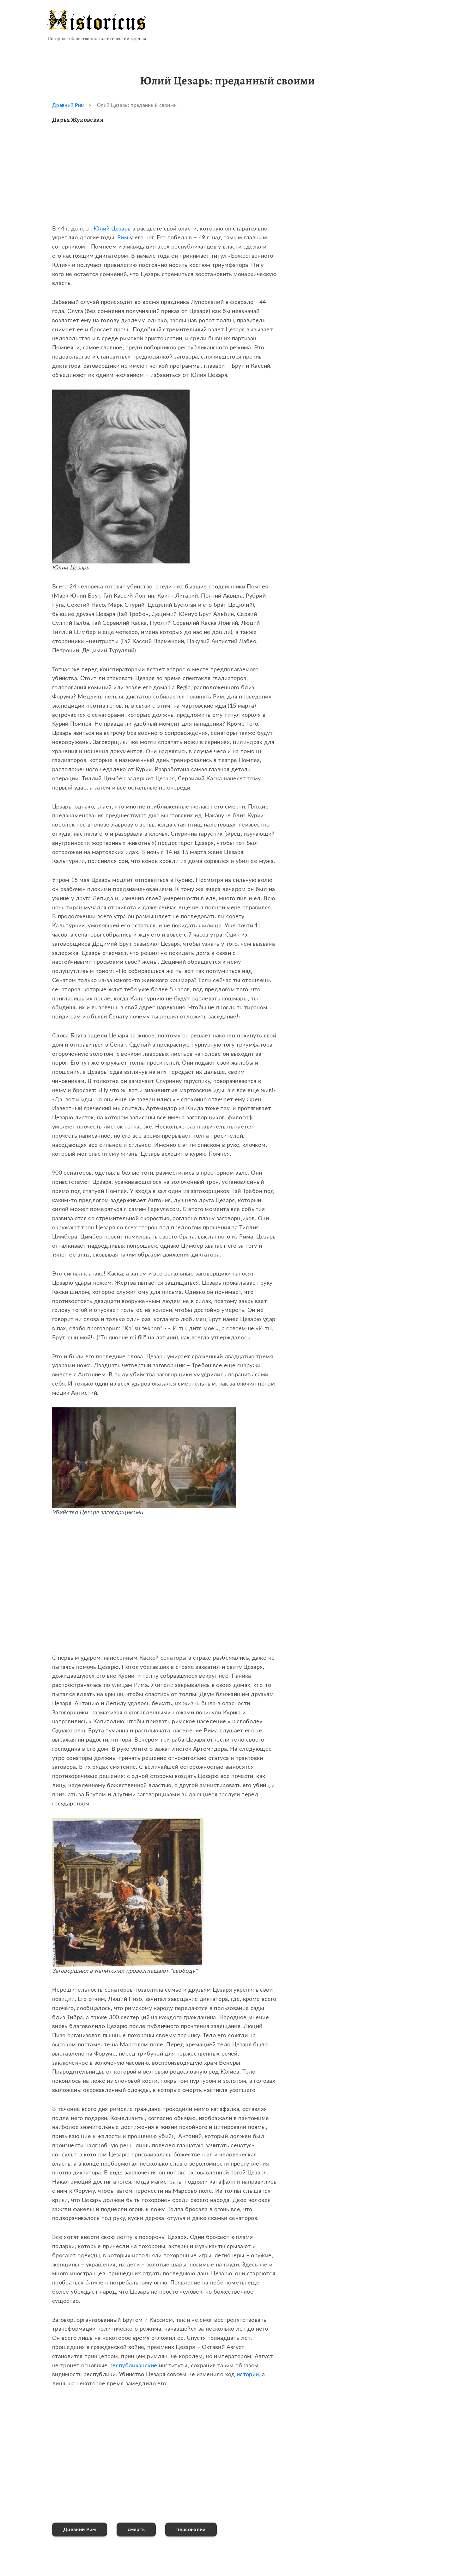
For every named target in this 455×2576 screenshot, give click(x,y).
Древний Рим (68, 105)
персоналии (190, 2529)
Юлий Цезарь (112, 229)
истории (248, 2374)
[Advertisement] (164, 180)
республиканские (133, 2366)
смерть (136, 2529)
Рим (122, 238)
